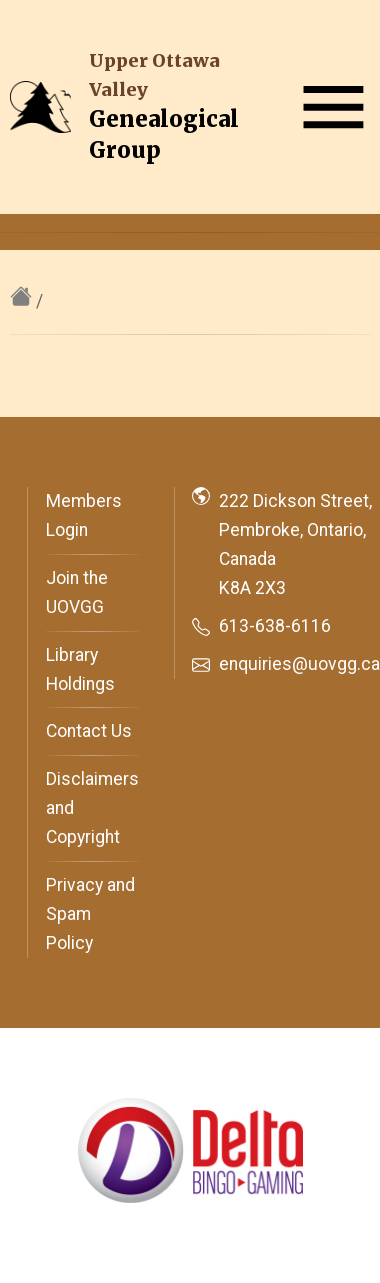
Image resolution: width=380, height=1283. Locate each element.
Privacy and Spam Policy (90, 914)
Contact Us (89, 731)
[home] (23, 301)
